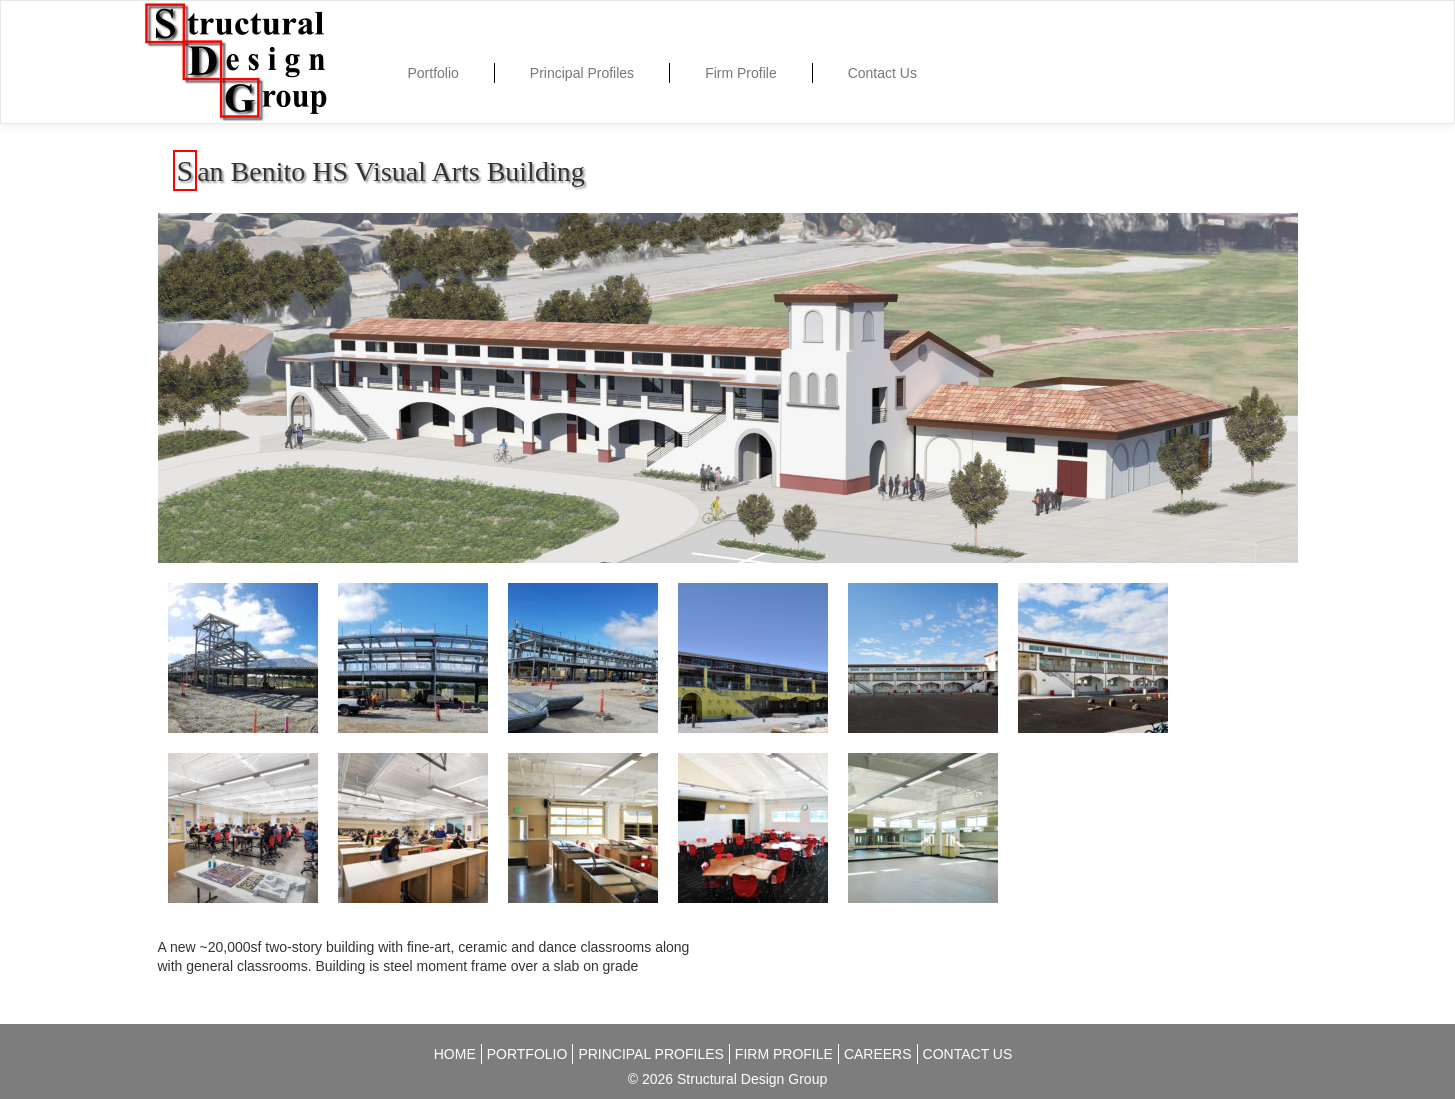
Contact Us (882, 73)
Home (455, 1054)
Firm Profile (741, 73)
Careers (878, 1054)
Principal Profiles (582, 73)
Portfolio (433, 73)
